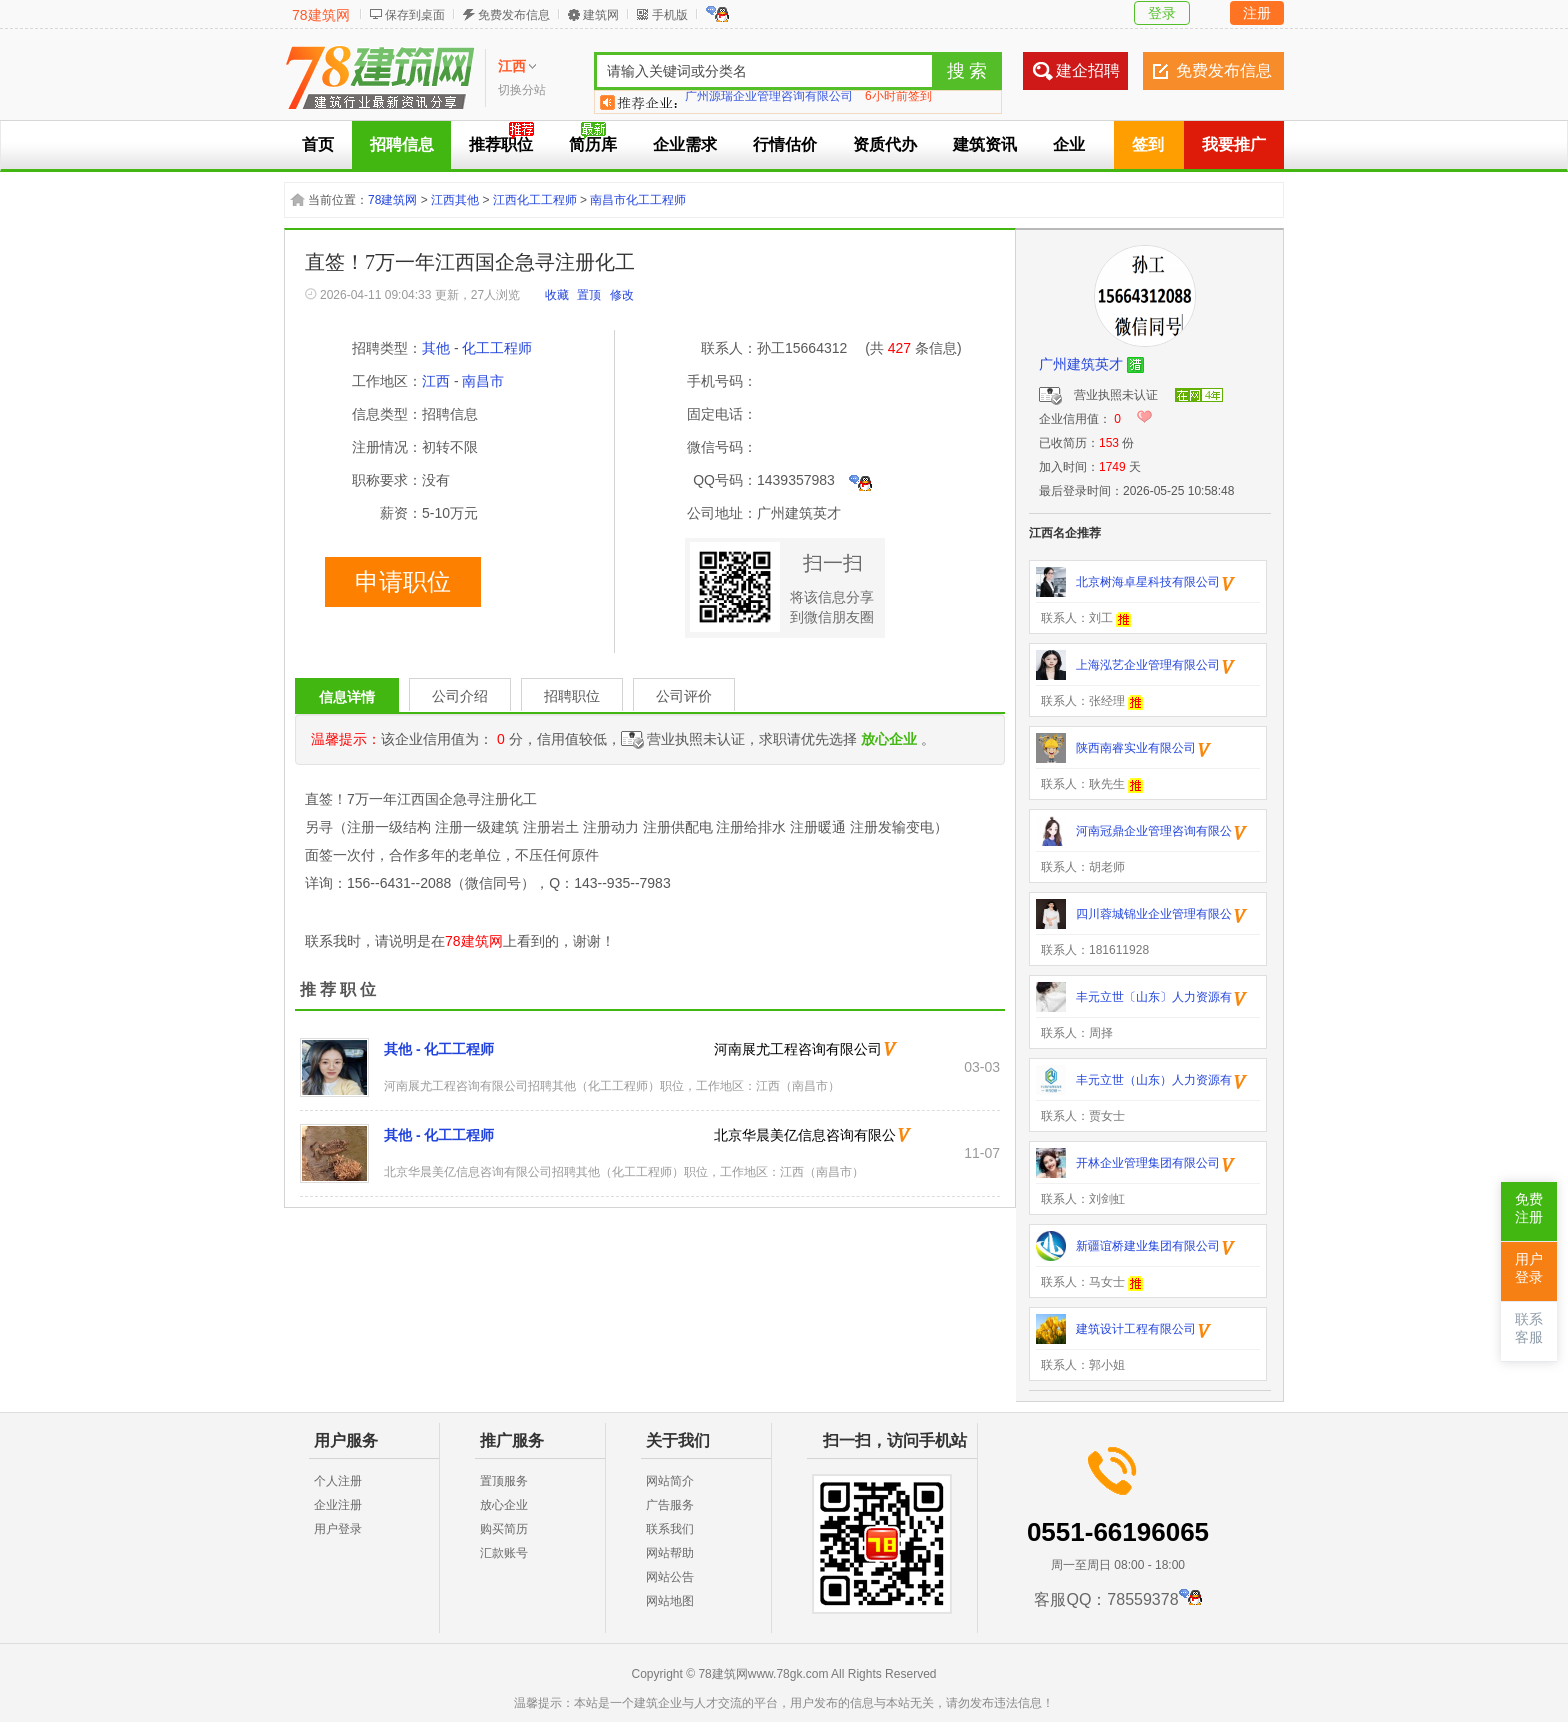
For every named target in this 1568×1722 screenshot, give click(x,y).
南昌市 (483, 381)
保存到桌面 (415, 15)
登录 (1162, 13)
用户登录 (338, 1529)
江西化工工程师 (535, 200)
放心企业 (504, 1505)
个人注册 (338, 1481)
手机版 (670, 15)
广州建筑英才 (1081, 364)
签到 (1148, 144)
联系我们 (670, 1529)
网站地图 (670, 1601)
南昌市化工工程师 (638, 200)
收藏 (557, 295)
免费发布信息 (514, 15)
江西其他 (455, 200)
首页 (318, 144)
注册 (1257, 13)
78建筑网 (321, 15)
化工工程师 (497, 348)
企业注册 (338, 1505)
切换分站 (522, 90)
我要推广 (1234, 144)
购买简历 (504, 1529)
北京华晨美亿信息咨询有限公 (805, 1135)
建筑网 (601, 15)
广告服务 (670, 1505)
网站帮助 (670, 1553)
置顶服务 (504, 1481)
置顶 (589, 295)
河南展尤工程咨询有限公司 (798, 1049)
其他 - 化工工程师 (439, 1049)
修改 (622, 295)
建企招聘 (1088, 70)
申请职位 (403, 582)
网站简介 (670, 1481)
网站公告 (670, 1577)
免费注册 (1529, 1208)
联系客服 (1529, 1328)
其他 (436, 348)
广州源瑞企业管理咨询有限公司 (769, 102)
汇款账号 (504, 1553)
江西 (436, 381)
